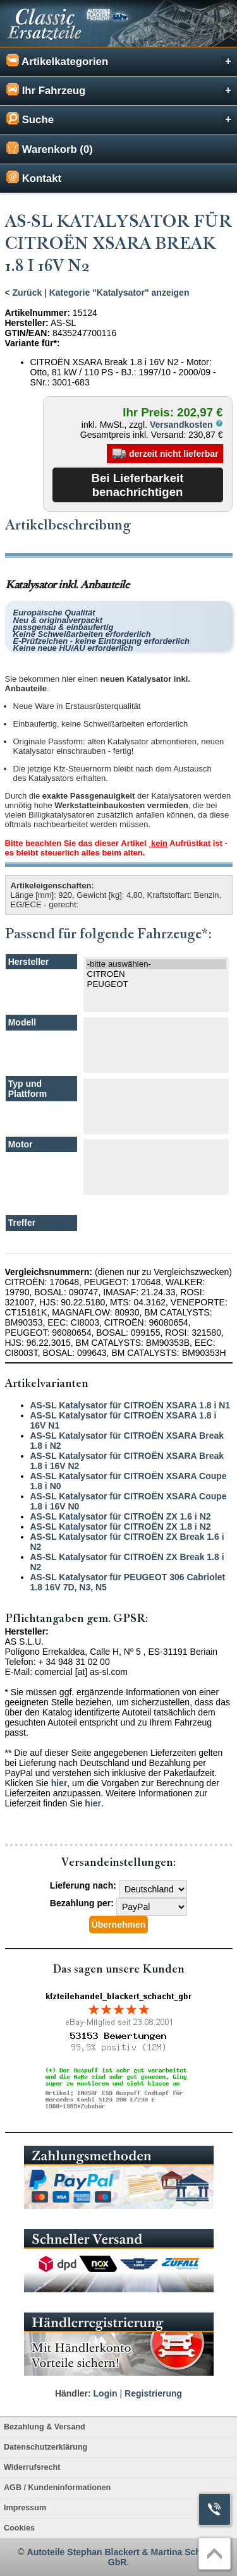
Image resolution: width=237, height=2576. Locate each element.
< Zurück (23, 292)
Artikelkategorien (120, 61)
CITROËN (156, 974)
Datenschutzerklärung (45, 2447)
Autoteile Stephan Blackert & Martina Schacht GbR (123, 2557)
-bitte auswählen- (156, 964)
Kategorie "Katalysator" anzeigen (119, 292)
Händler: (73, 2393)
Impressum (25, 2507)
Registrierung (153, 2393)
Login (106, 2393)
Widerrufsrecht (32, 2467)
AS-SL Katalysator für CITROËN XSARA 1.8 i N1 (130, 1405)
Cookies (19, 2528)
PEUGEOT (156, 984)
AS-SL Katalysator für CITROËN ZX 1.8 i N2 (120, 1526)
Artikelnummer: (37, 313)
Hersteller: (27, 323)
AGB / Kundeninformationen (57, 2487)
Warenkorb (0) (49, 148)
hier (59, 1783)
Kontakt (33, 177)
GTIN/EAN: (28, 333)
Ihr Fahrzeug (120, 90)
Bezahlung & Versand (44, 2426)
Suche (120, 119)
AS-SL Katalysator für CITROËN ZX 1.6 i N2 (120, 1516)
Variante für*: (32, 343)
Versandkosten (186, 425)
